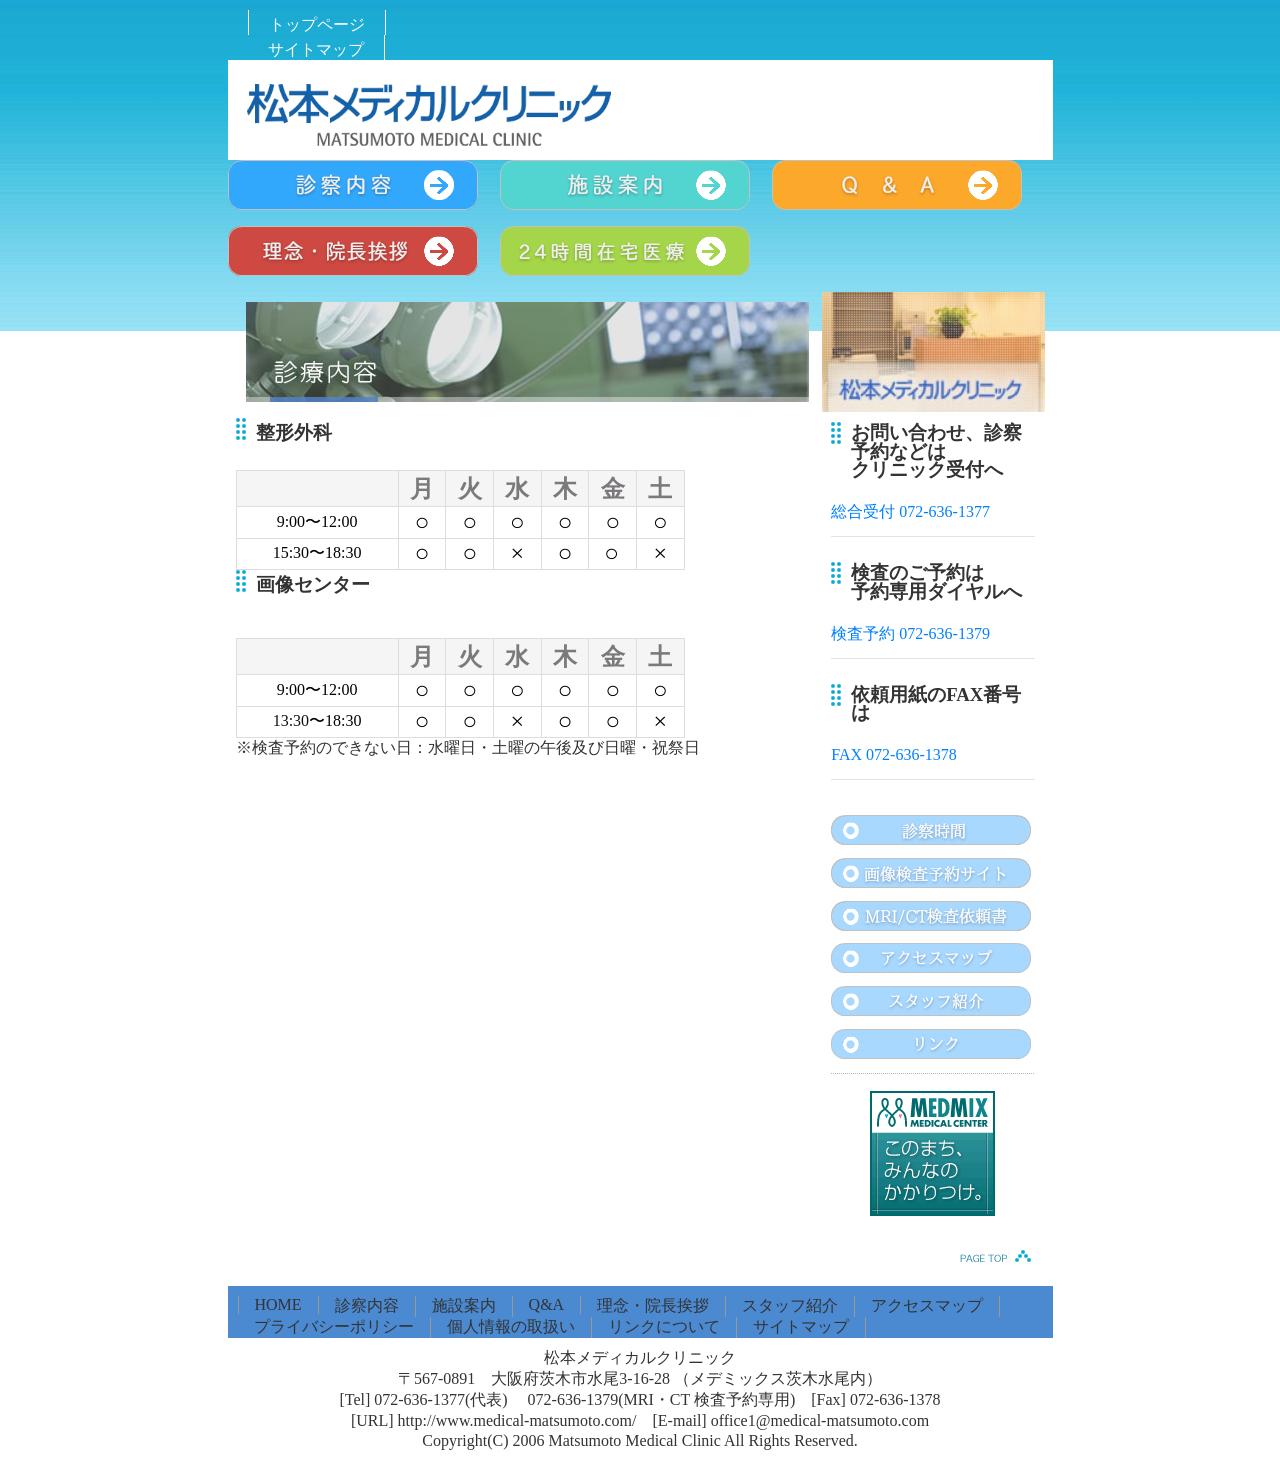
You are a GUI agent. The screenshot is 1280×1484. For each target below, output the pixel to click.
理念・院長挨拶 (653, 1305)
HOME (278, 1304)
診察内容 (367, 1305)
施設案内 (464, 1305)
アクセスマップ (927, 1305)
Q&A (547, 1304)
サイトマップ (316, 49)
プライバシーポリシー (334, 1326)
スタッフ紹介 (790, 1305)
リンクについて (664, 1326)
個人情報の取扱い (511, 1326)
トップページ (317, 24)
